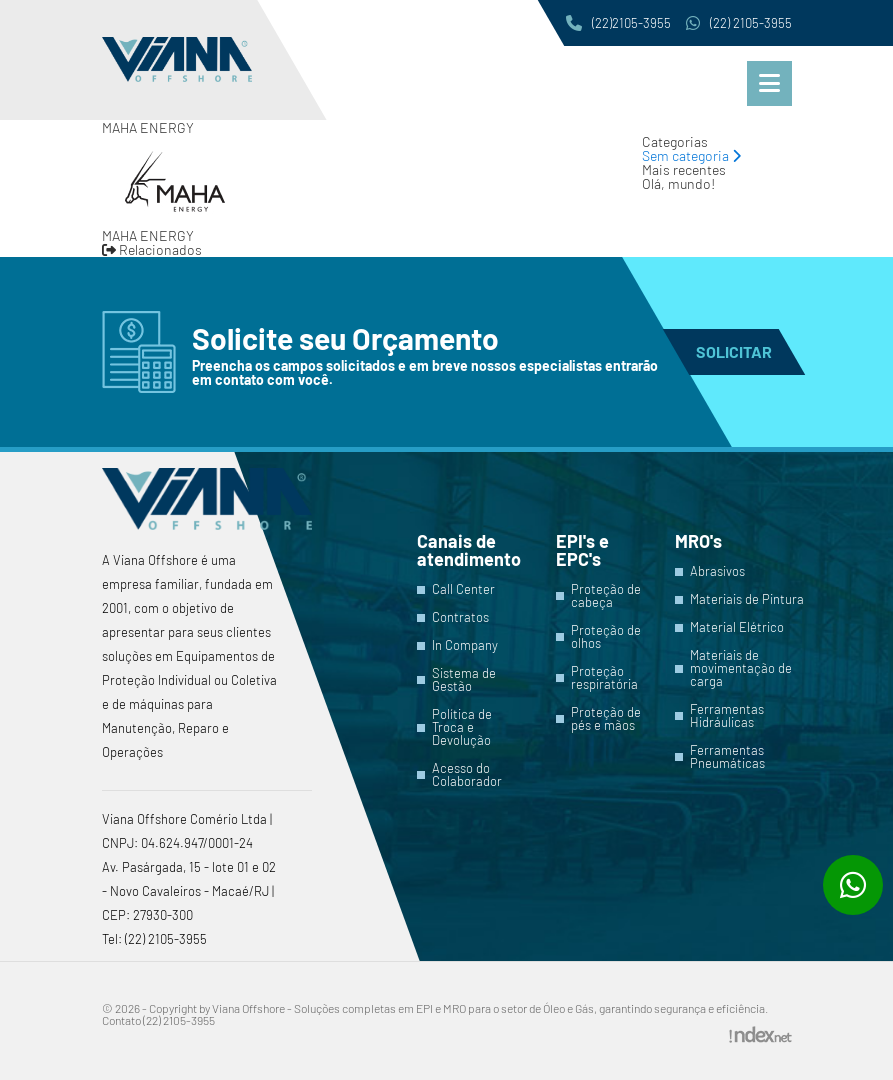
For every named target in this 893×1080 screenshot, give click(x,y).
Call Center (463, 589)
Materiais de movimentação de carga (741, 668)
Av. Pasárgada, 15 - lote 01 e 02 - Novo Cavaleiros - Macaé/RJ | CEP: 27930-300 (189, 891)
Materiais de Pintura (747, 599)
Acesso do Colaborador (467, 775)
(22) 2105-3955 (739, 23)
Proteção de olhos (606, 637)
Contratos (460, 617)
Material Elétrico (737, 627)
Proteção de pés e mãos (606, 719)
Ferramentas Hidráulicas (727, 716)
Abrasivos (717, 571)
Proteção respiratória (604, 678)
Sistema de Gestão (464, 680)
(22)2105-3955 (618, 23)
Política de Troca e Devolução (462, 727)
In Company (465, 645)
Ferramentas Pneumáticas (727, 757)
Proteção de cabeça (606, 596)
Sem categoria (691, 155)
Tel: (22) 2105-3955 (154, 939)
